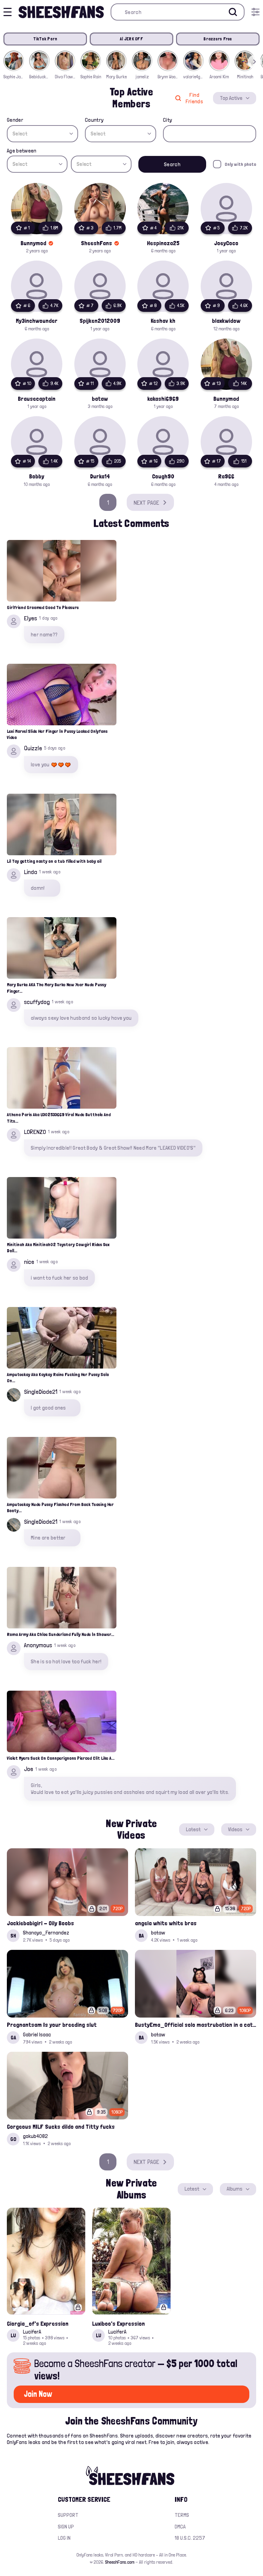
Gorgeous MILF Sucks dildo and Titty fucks (61, 2126)
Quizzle (33, 748)
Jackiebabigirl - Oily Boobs (40, 1923)
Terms (182, 2515)
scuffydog (37, 1001)
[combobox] (42, 133)
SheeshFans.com (119, 2562)
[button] (254, 62)
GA (13, 2037)
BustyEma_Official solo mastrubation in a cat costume (195, 2024)
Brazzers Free (217, 38)
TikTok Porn (45, 38)
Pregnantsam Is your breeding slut (52, 2024)
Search (172, 164)
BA (141, 1935)
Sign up (66, 2526)
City (167, 120)
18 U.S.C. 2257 (190, 2538)
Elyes (30, 618)
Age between (22, 150)
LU (13, 2335)
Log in (64, 2538)
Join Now (38, 2394)
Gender (15, 120)
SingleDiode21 (40, 1391)
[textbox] (42, 133)
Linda (30, 871)
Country (94, 120)
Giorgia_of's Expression (37, 2323)
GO (13, 2139)
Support (68, 2515)
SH (13, 1935)
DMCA (180, 2526)
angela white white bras (166, 1923)
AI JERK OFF (131, 38)
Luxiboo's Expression (118, 2323)
